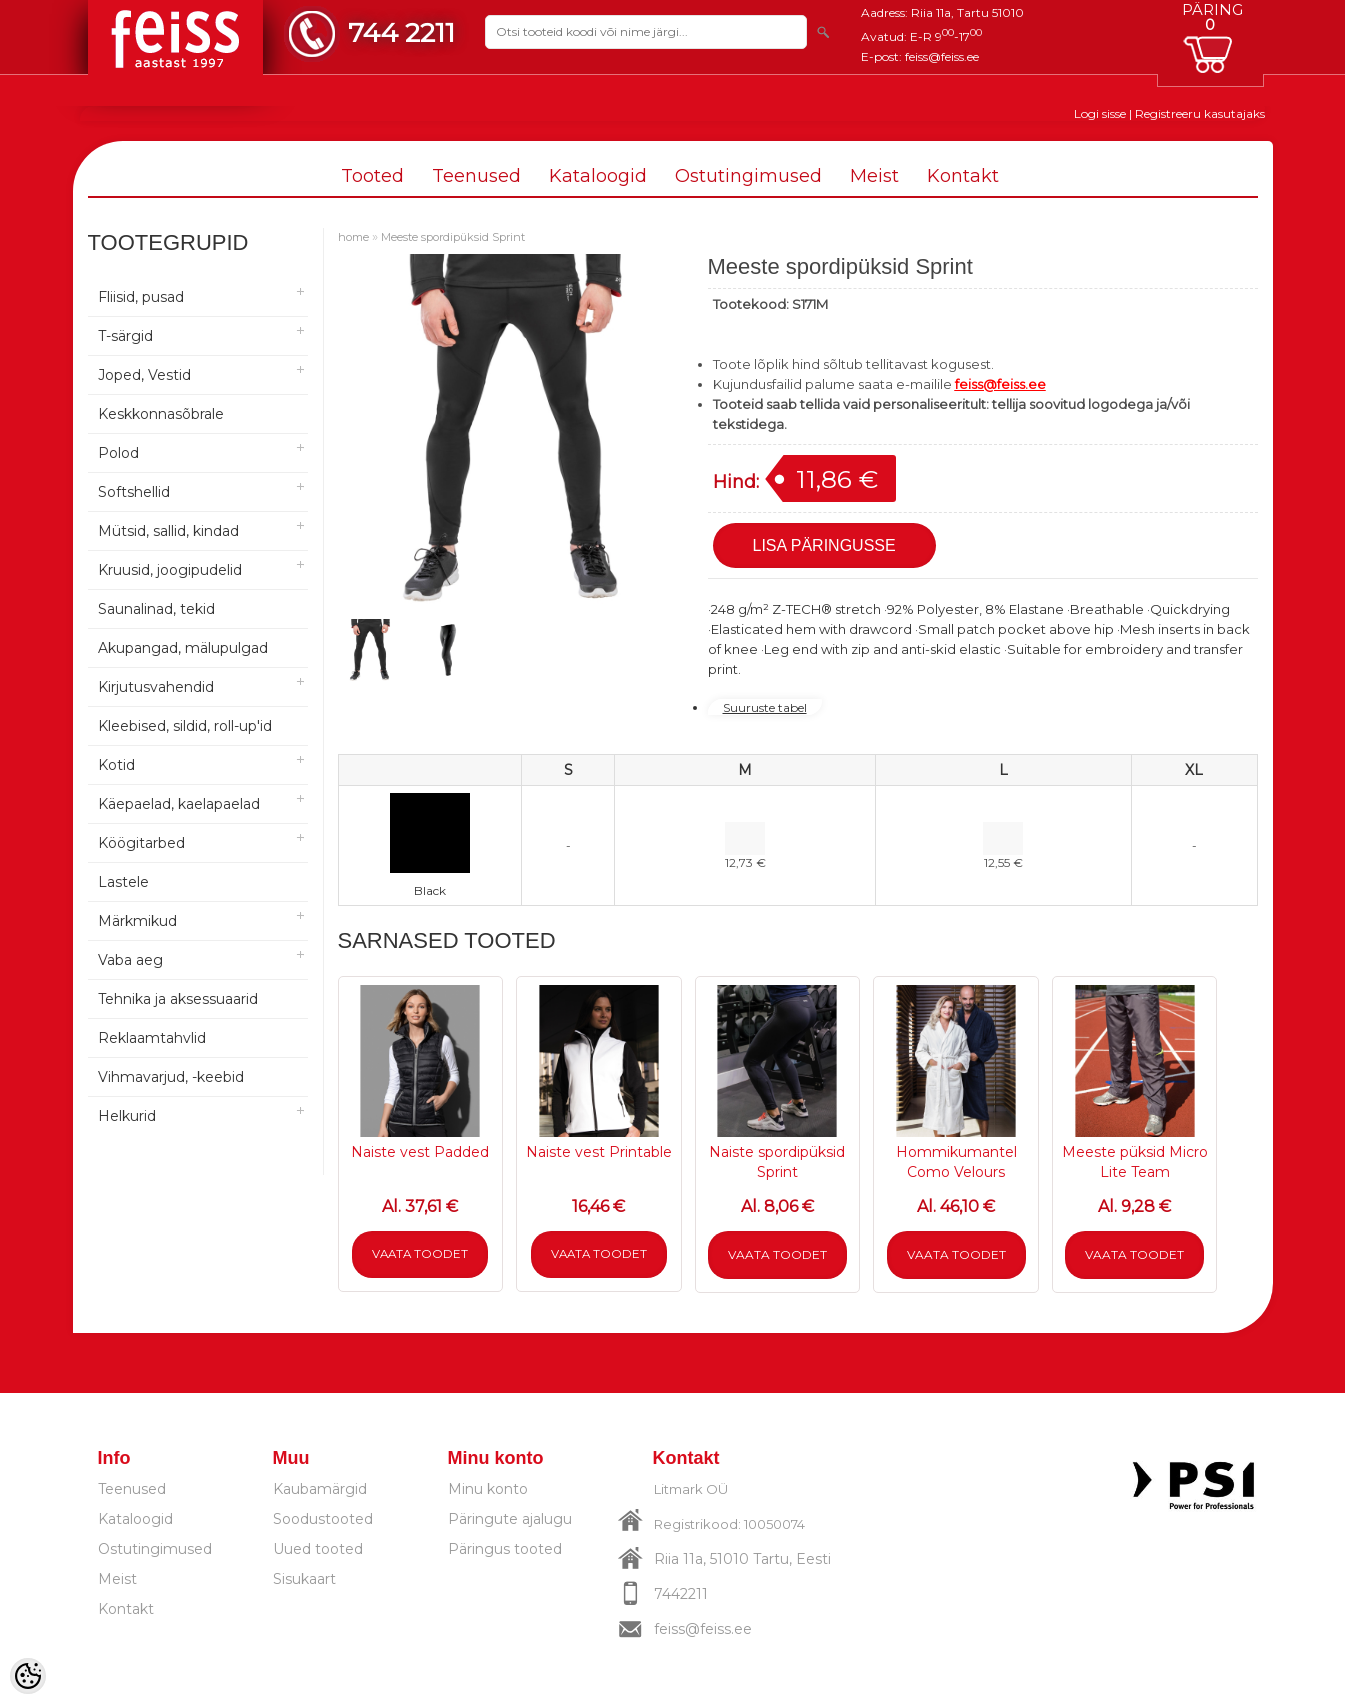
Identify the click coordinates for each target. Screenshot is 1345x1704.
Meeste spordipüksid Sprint (453, 237)
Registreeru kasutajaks (1200, 113)
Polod (118, 453)
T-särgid (125, 336)
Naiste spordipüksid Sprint (777, 1162)
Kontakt (963, 176)
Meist (874, 176)
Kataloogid (598, 176)
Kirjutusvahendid (156, 687)
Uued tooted (318, 1549)
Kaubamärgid (320, 1489)
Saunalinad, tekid (156, 609)
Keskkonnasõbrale (161, 414)
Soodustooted (323, 1519)
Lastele (123, 882)
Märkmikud (137, 921)
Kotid (116, 765)
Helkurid (127, 1116)
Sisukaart (304, 1579)
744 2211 (401, 32)
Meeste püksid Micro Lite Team (1135, 1162)
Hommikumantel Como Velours (956, 1162)
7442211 (681, 1594)
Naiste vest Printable (599, 1152)
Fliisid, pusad (141, 297)
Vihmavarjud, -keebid (171, 1077)
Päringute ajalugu (510, 1519)
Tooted (372, 176)
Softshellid (134, 492)
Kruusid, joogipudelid (170, 570)
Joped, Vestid (144, 375)
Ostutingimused (748, 176)
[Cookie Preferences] (28, 1676)
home (353, 237)
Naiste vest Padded (420, 1152)
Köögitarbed (141, 843)
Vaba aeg (130, 960)
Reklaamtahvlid (152, 1038)
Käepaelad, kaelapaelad (179, 804)
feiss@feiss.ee (942, 56)
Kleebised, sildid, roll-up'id (185, 726)
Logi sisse (1100, 113)
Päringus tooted (505, 1549)
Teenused (476, 176)
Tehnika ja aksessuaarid (178, 999)
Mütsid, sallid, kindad (168, 531)
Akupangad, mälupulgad (183, 648)
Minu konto (488, 1489)
